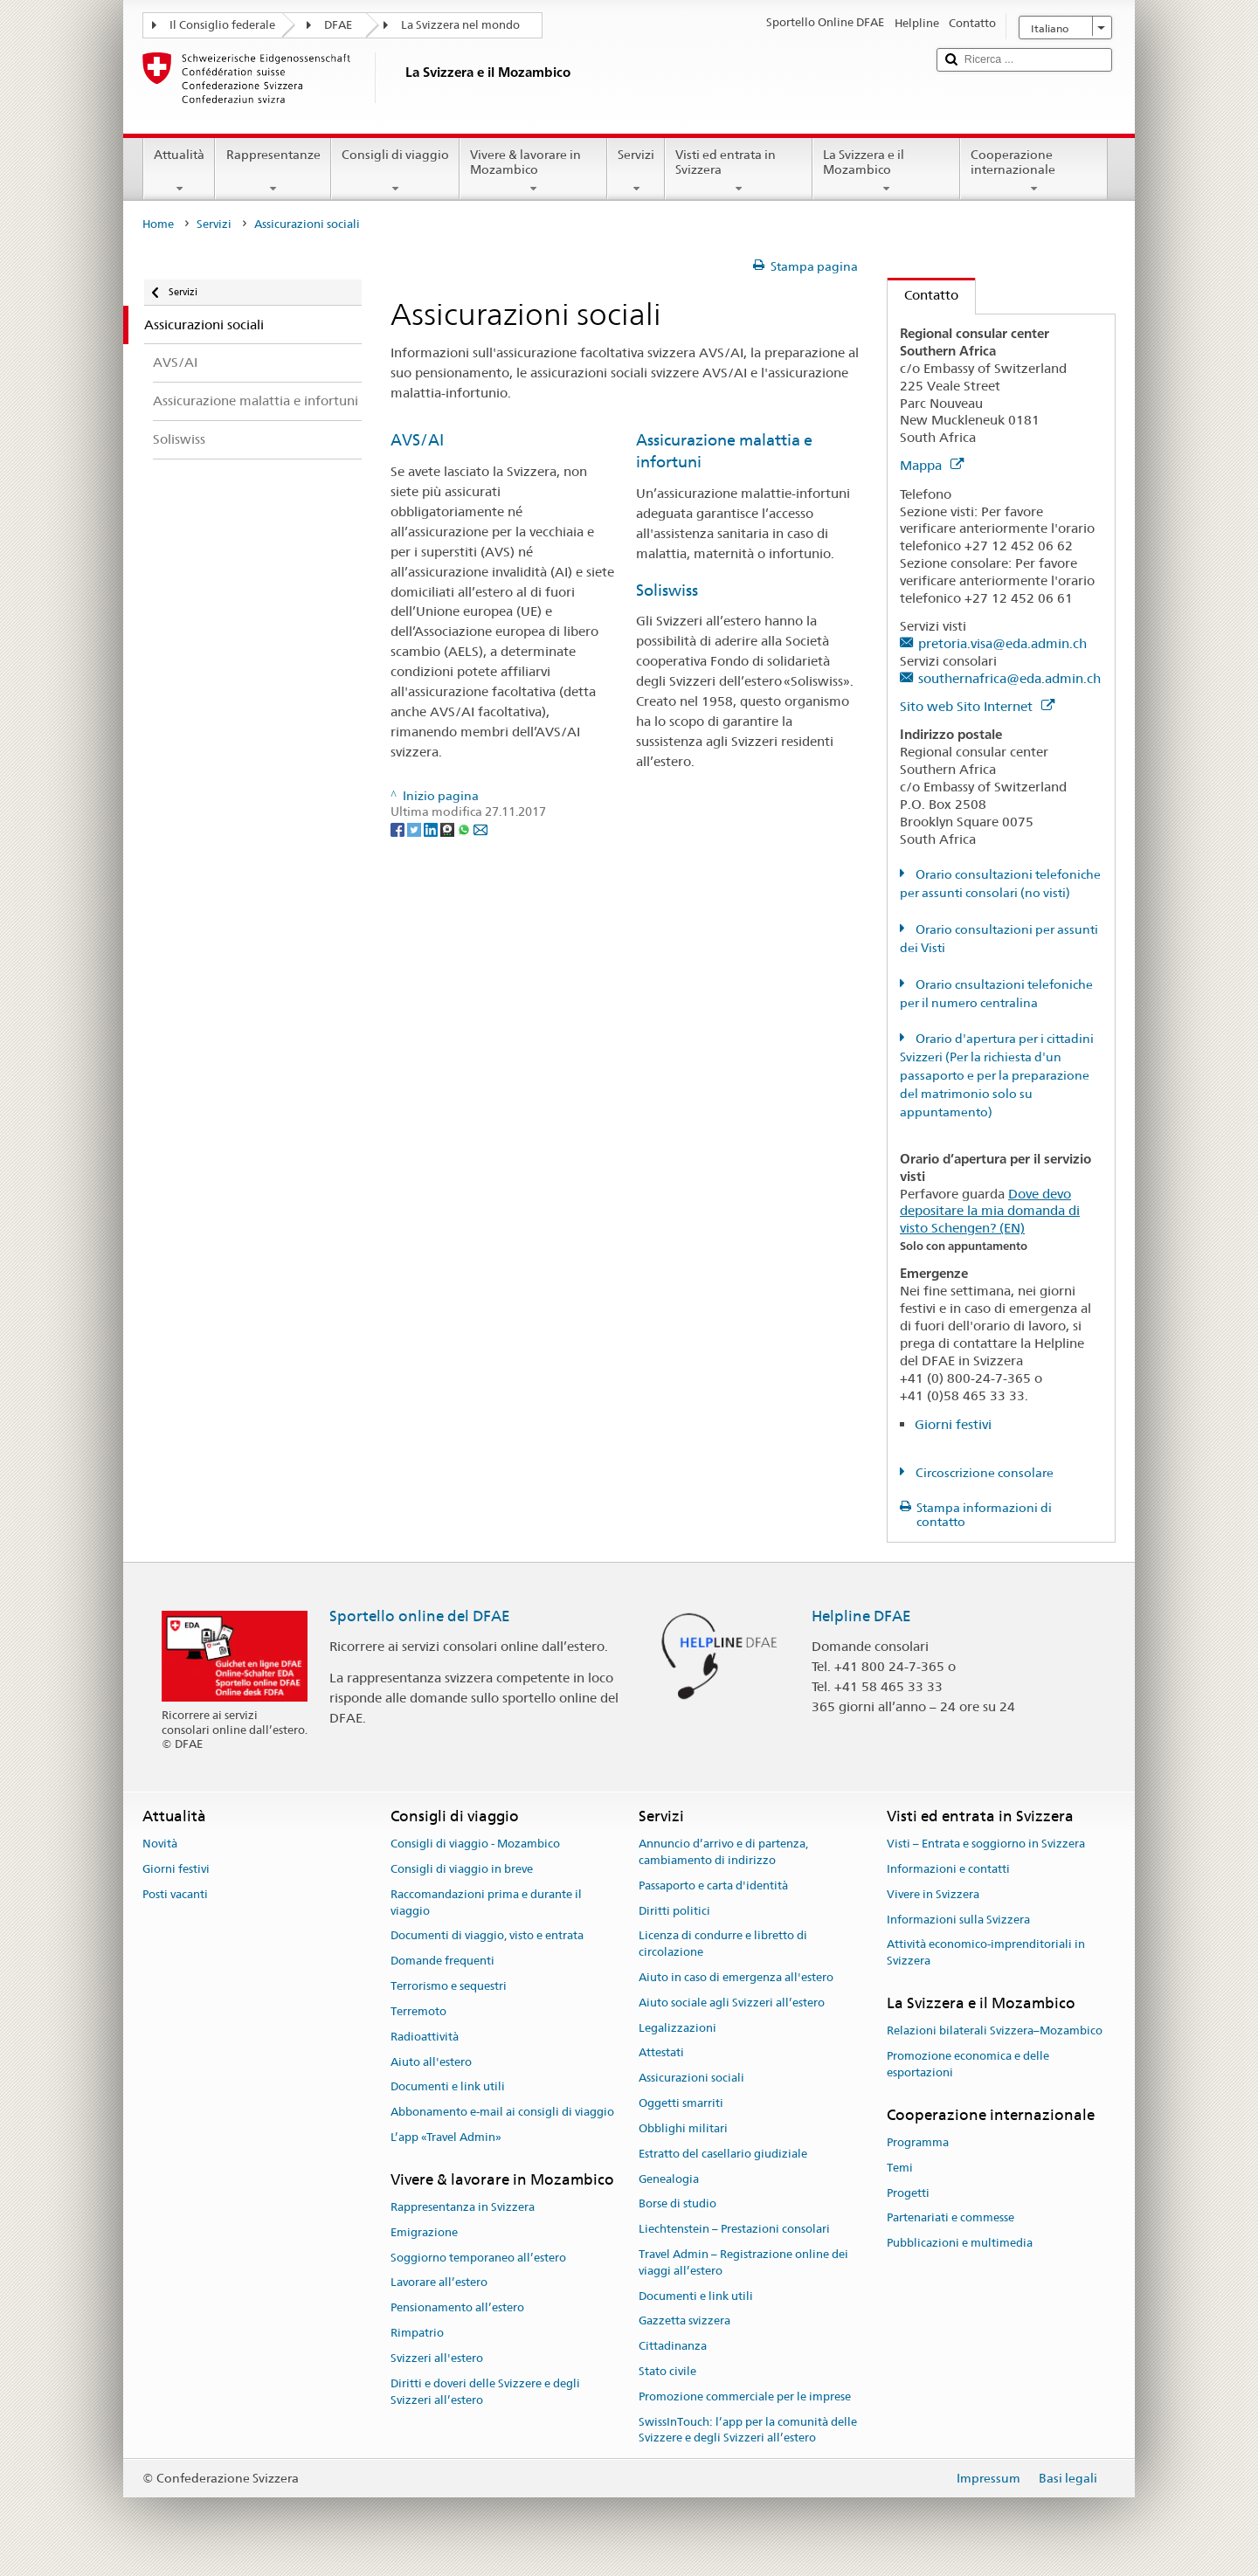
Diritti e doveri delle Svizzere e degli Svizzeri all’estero (485, 2392)
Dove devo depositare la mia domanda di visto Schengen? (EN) (990, 1211)
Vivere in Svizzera (933, 1894)
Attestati (661, 2053)
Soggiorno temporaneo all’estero (478, 2257)
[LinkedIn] (432, 828)
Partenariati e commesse (950, 2218)
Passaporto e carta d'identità (713, 1885)
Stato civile (667, 2371)
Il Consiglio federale (222, 24)
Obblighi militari (683, 2128)
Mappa (932, 465)
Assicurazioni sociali (691, 2078)
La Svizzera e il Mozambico (886, 171)
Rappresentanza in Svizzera (463, 2206)
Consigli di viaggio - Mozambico (475, 1843)
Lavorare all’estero (439, 2282)
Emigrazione (424, 2232)
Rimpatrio (417, 2332)
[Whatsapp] (465, 828)
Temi (900, 2167)
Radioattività (425, 2036)
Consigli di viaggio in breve (462, 1868)
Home (158, 224)
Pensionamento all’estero (457, 2308)
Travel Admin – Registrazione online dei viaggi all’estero (743, 2262)
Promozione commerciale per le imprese (745, 2396)
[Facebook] (399, 828)
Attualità (179, 171)
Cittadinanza (673, 2345)
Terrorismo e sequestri (449, 1985)
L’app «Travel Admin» (446, 2137)
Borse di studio (677, 2204)
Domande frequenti (442, 1961)
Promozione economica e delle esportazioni (968, 2064)
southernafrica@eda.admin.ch (1009, 678)
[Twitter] (415, 828)
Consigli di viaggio (395, 171)
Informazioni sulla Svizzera (958, 1919)
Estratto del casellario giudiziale (723, 2153)
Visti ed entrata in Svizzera (739, 171)
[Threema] (448, 828)
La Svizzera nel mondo (460, 24)
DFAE (338, 24)
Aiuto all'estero (431, 2061)
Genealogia (669, 2179)
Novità (159, 1843)
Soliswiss (667, 590)
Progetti (908, 2193)
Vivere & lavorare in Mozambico (533, 171)
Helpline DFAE (861, 1616)
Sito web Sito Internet (977, 706)
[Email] (480, 828)
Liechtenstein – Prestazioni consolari (734, 2228)
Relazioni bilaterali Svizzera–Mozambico (994, 2031)
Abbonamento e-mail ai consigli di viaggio (502, 2111)
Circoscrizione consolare (983, 1473)
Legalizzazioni (677, 2027)
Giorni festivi (953, 1424)
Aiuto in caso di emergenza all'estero (736, 1977)
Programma (918, 2142)
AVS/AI (417, 440)
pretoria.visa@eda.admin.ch (1002, 643)
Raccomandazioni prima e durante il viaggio (486, 1902)
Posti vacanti (175, 1894)
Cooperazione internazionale (1034, 171)
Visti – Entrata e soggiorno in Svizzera (986, 1843)
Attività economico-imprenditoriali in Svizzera (986, 1953)
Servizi (636, 171)
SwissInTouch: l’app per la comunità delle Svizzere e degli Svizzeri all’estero (748, 2430)
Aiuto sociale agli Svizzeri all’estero (732, 2002)
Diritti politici (674, 1910)
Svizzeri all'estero (437, 2358)
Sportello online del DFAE (419, 1616)
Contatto (923, 295)
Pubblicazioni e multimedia (960, 2243)
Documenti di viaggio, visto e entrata (487, 1936)
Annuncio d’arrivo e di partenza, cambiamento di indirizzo (723, 1852)
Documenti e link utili (448, 2087)
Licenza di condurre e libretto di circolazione (723, 1944)
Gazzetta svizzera (684, 2321)
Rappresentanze (272, 171)
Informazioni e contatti (948, 1868)
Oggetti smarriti (681, 2103)
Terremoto (418, 2011)
